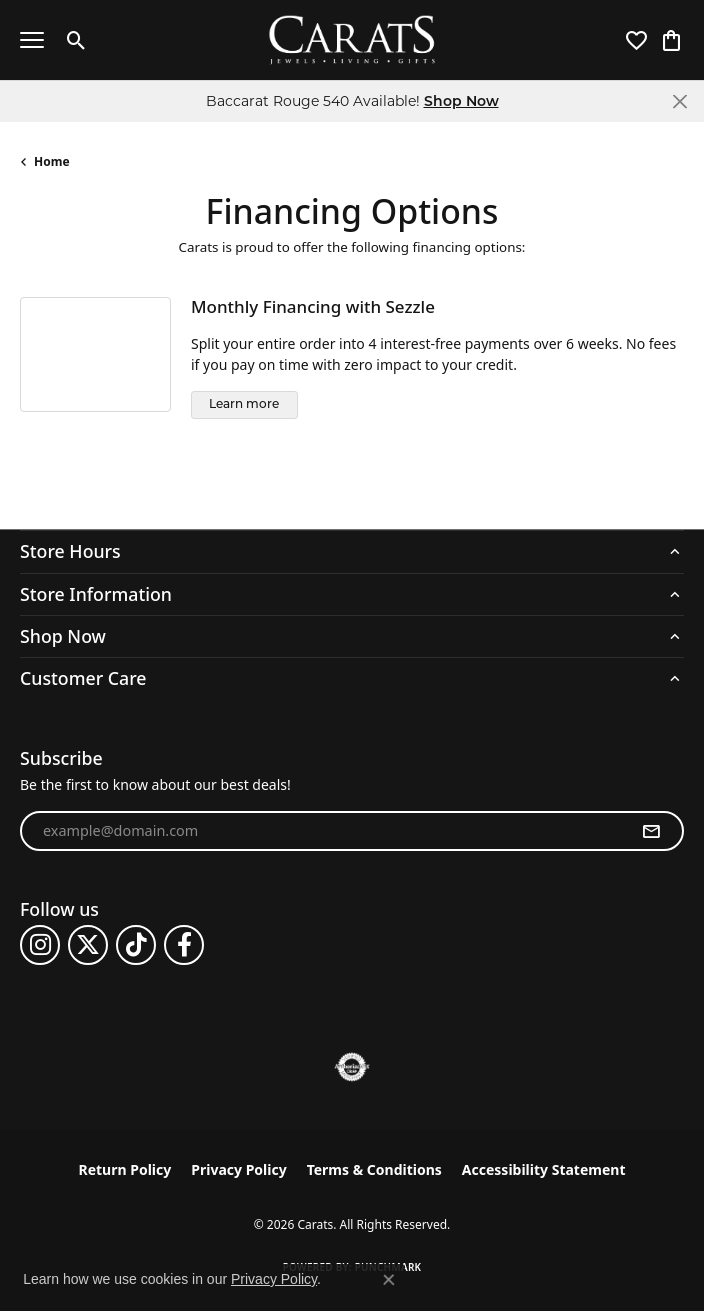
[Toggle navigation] (32, 40)
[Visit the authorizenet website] (352, 1067)
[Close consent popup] (389, 1280)
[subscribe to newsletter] (651, 831)
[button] (76, 40)
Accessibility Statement (544, 1169)
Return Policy (125, 1169)
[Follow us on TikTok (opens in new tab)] (136, 945)
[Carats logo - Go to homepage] (352, 40)
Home (52, 161)
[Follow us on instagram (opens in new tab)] (40, 945)
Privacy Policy (238, 1169)
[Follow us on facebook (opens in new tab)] (184, 945)
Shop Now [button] (461, 101)
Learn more (244, 405)
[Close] (679, 101)
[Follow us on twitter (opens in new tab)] (88, 945)
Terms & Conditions (374, 1169)
